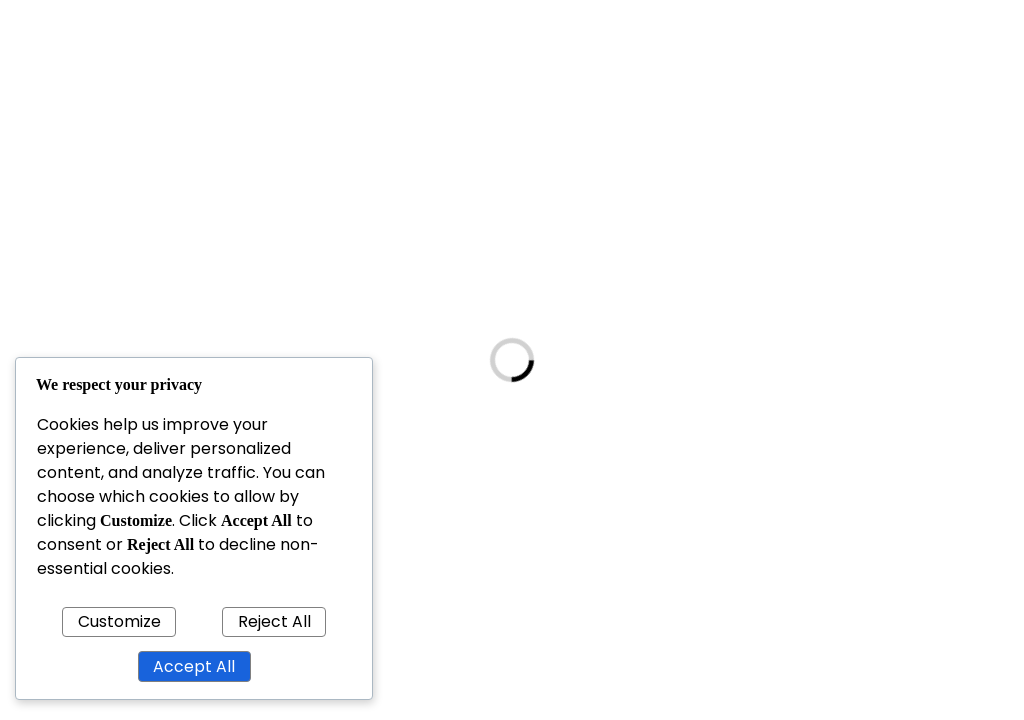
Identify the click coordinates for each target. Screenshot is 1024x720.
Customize (119, 621)
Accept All (194, 666)
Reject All (274, 621)
